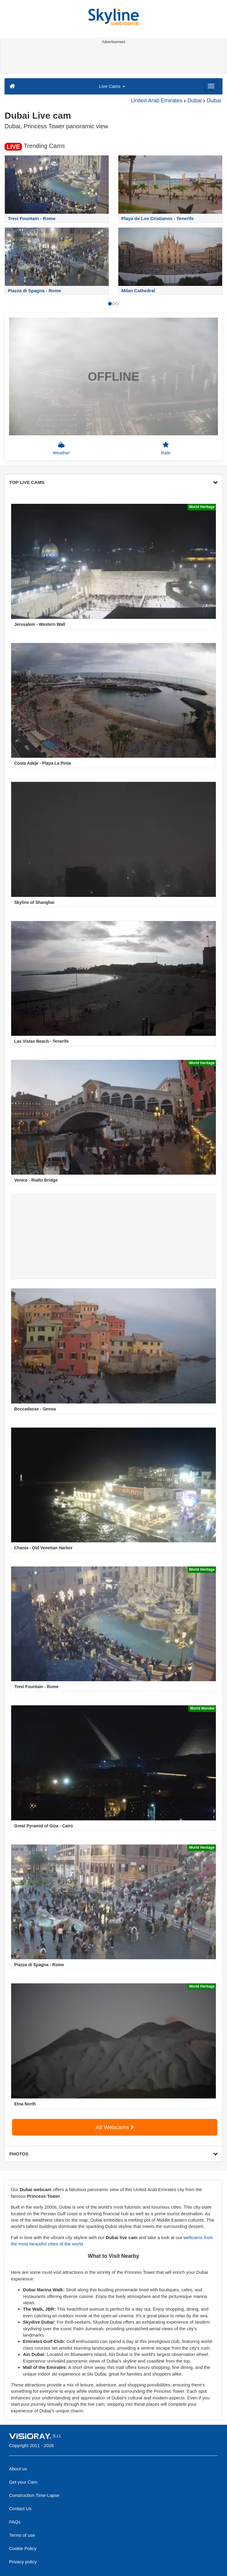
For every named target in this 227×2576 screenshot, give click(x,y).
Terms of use (22, 2535)
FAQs (15, 2521)
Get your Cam (23, 2482)
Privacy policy (23, 2561)
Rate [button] (166, 448)
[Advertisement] (112, 59)
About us (18, 2468)
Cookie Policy (23, 2548)
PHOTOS (113, 2154)
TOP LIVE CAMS (113, 482)
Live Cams (112, 86)
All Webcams (115, 2127)
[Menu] (211, 86)
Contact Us (20, 2508)
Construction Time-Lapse (34, 2495)
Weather (61, 448)
